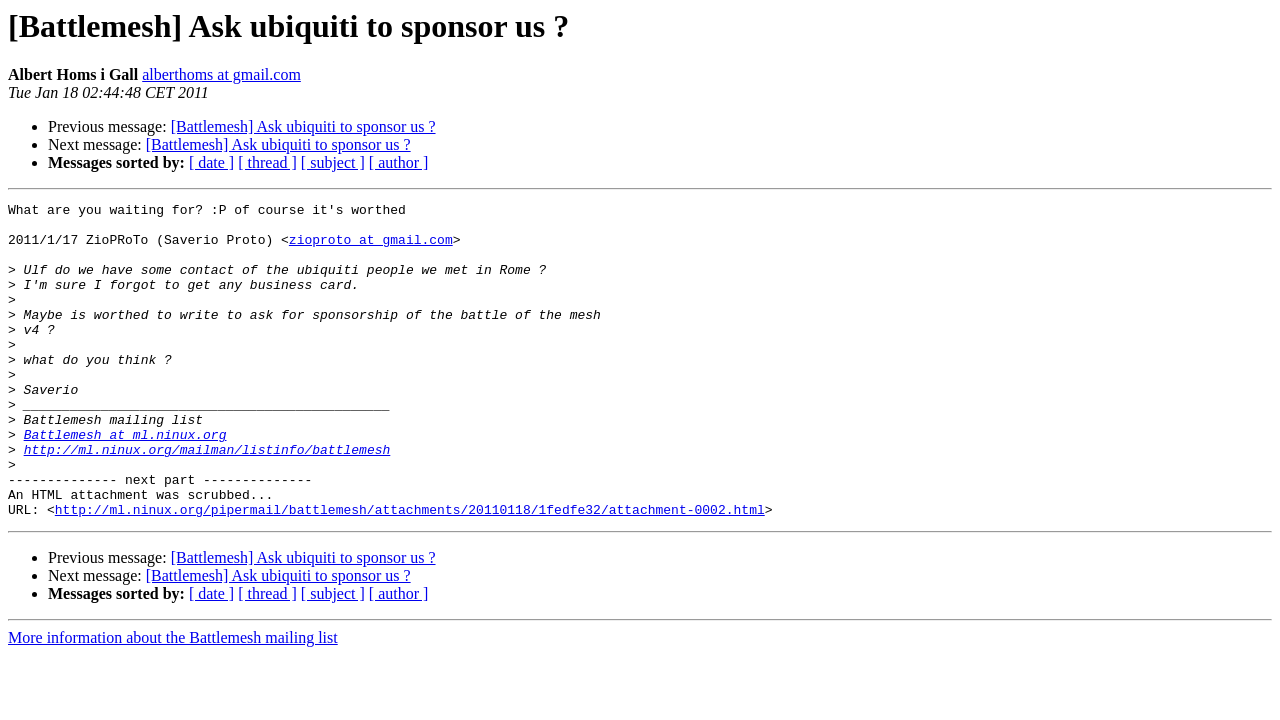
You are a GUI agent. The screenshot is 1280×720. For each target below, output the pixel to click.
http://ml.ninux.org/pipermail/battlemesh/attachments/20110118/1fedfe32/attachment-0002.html (410, 572)
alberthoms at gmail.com (221, 74)
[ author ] (399, 162)
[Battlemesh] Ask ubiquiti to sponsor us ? (303, 126)
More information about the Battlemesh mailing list (173, 700)
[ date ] (211, 162)
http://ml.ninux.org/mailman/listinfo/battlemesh (207, 500)
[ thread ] (267, 162)
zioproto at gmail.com (371, 248)
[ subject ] (333, 162)
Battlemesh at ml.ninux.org (125, 482)
